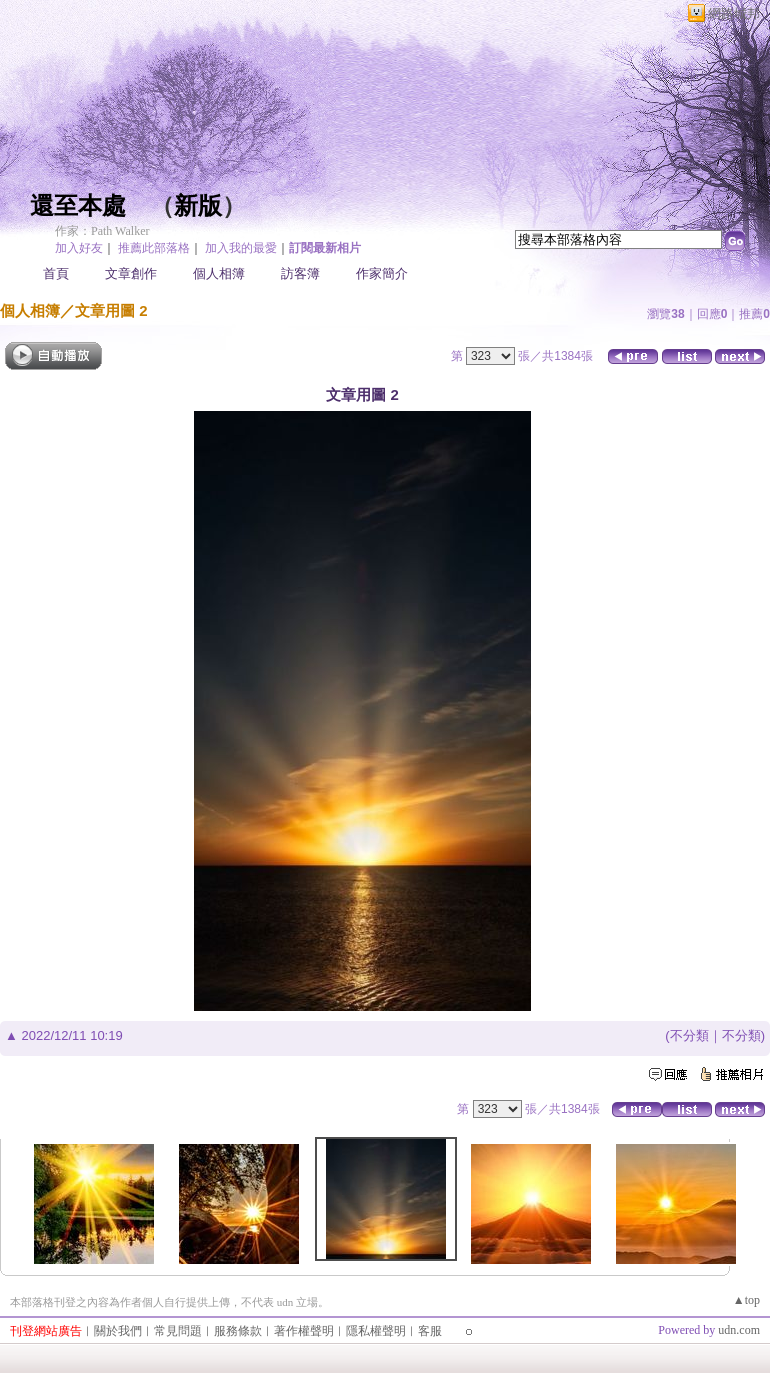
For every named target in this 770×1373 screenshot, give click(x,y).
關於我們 (118, 1331)
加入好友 (79, 248)
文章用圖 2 (111, 310)
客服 (430, 1331)
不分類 (689, 1035)
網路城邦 (734, 13)
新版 (198, 206)
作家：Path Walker (102, 231)
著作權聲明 (304, 1331)
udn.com (739, 1330)
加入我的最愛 (241, 248)
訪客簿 (300, 273)
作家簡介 (382, 273)
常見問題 (178, 1331)
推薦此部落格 (154, 248)
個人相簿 (219, 273)
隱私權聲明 (376, 1331)
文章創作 (131, 273)
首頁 (56, 273)
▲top (746, 1300)
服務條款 (238, 1331)
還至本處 (78, 206)
